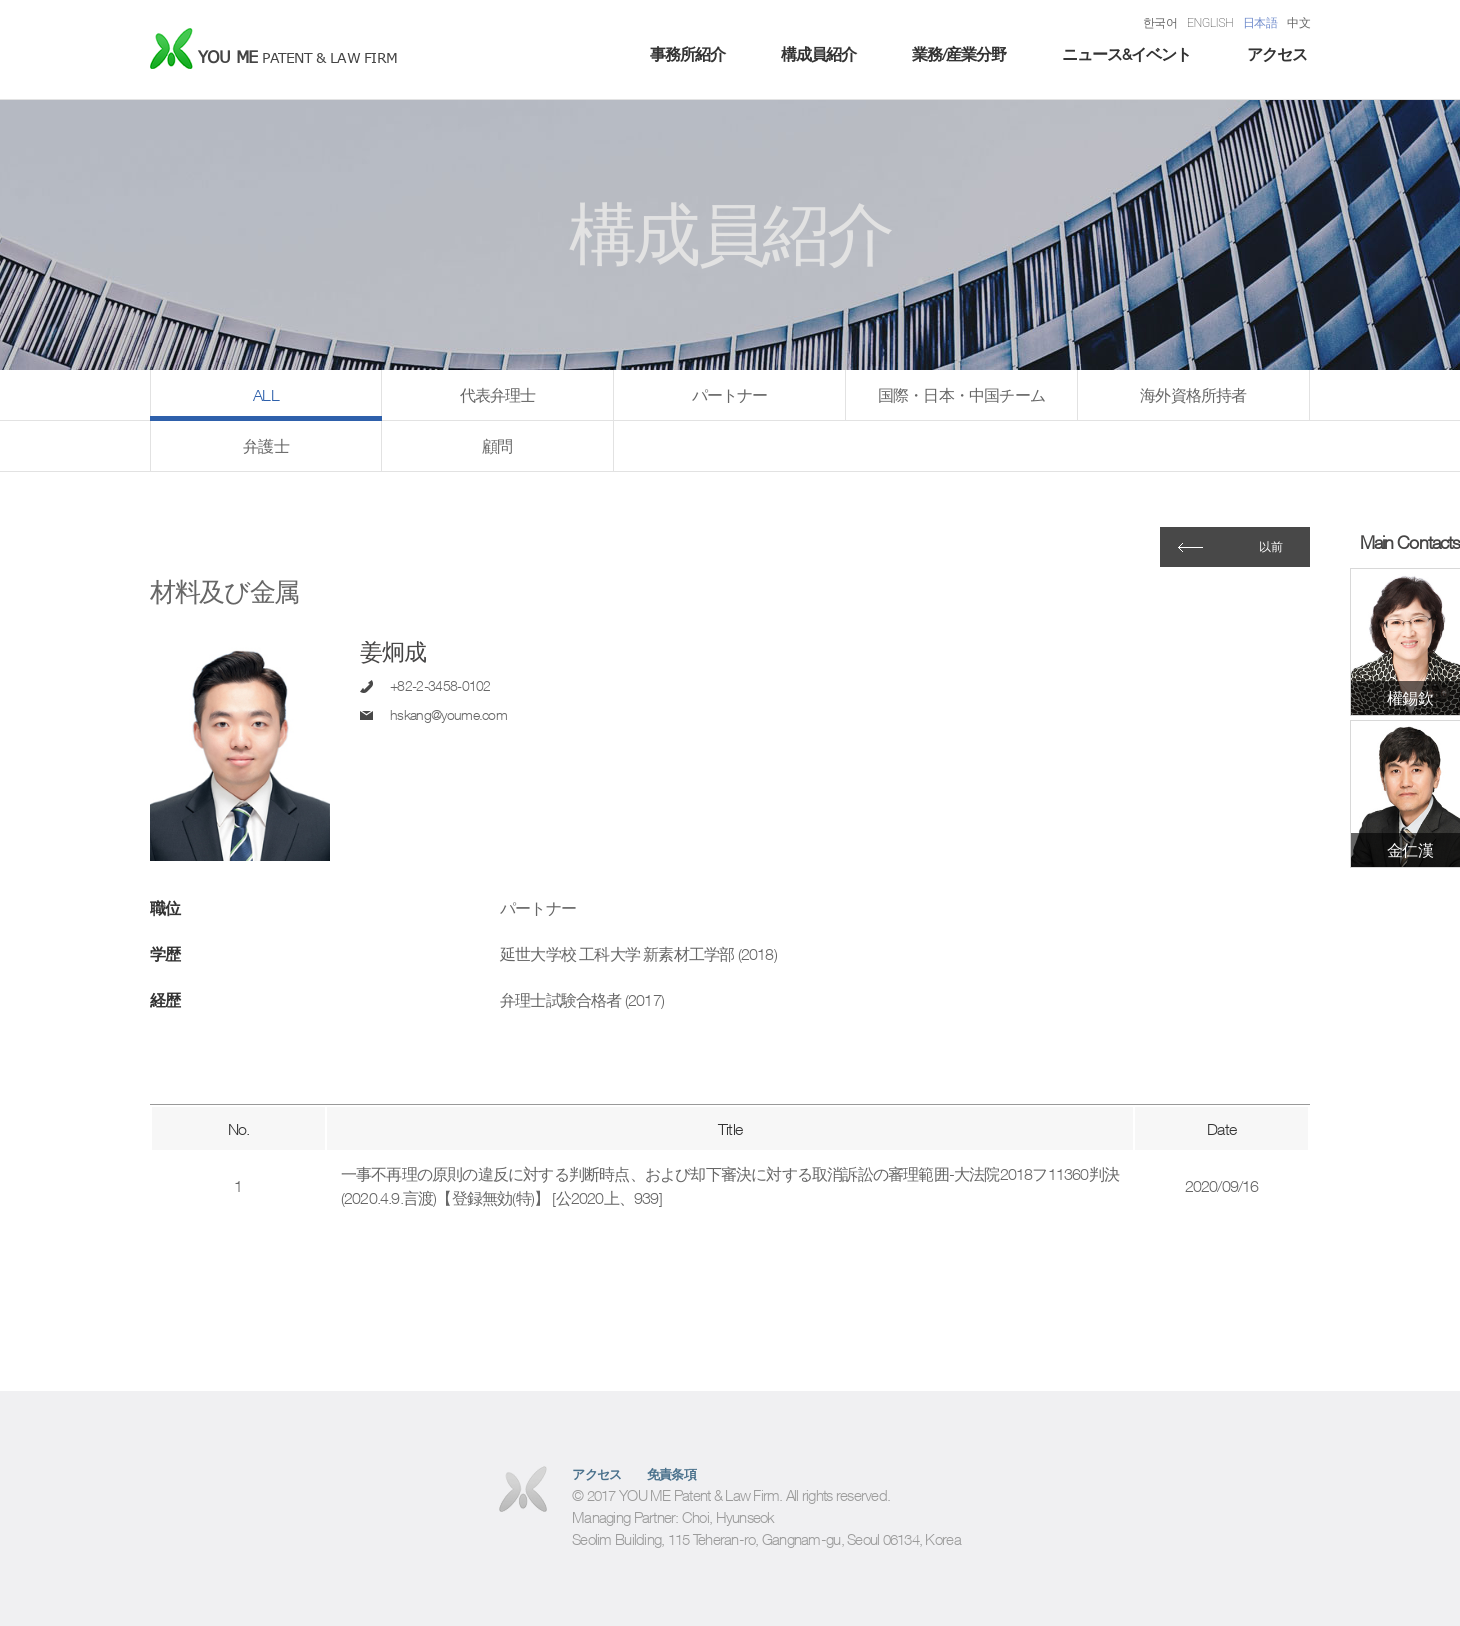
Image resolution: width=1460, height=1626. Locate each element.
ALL (266, 395)
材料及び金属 (224, 591)
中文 (1298, 22)
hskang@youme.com (448, 715)
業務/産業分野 (959, 54)
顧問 (497, 446)
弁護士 (266, 446)
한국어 (1160, 22)
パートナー (730, 395)
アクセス (1277, 54)
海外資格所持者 (1193, 395)
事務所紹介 (687, 54)
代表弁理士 (498, 395)
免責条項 (672, 1474)
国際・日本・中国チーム (961, 395)
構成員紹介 (818, 54)
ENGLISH (1210, 22)
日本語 (1260, 22)
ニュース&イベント (1126, 54)
